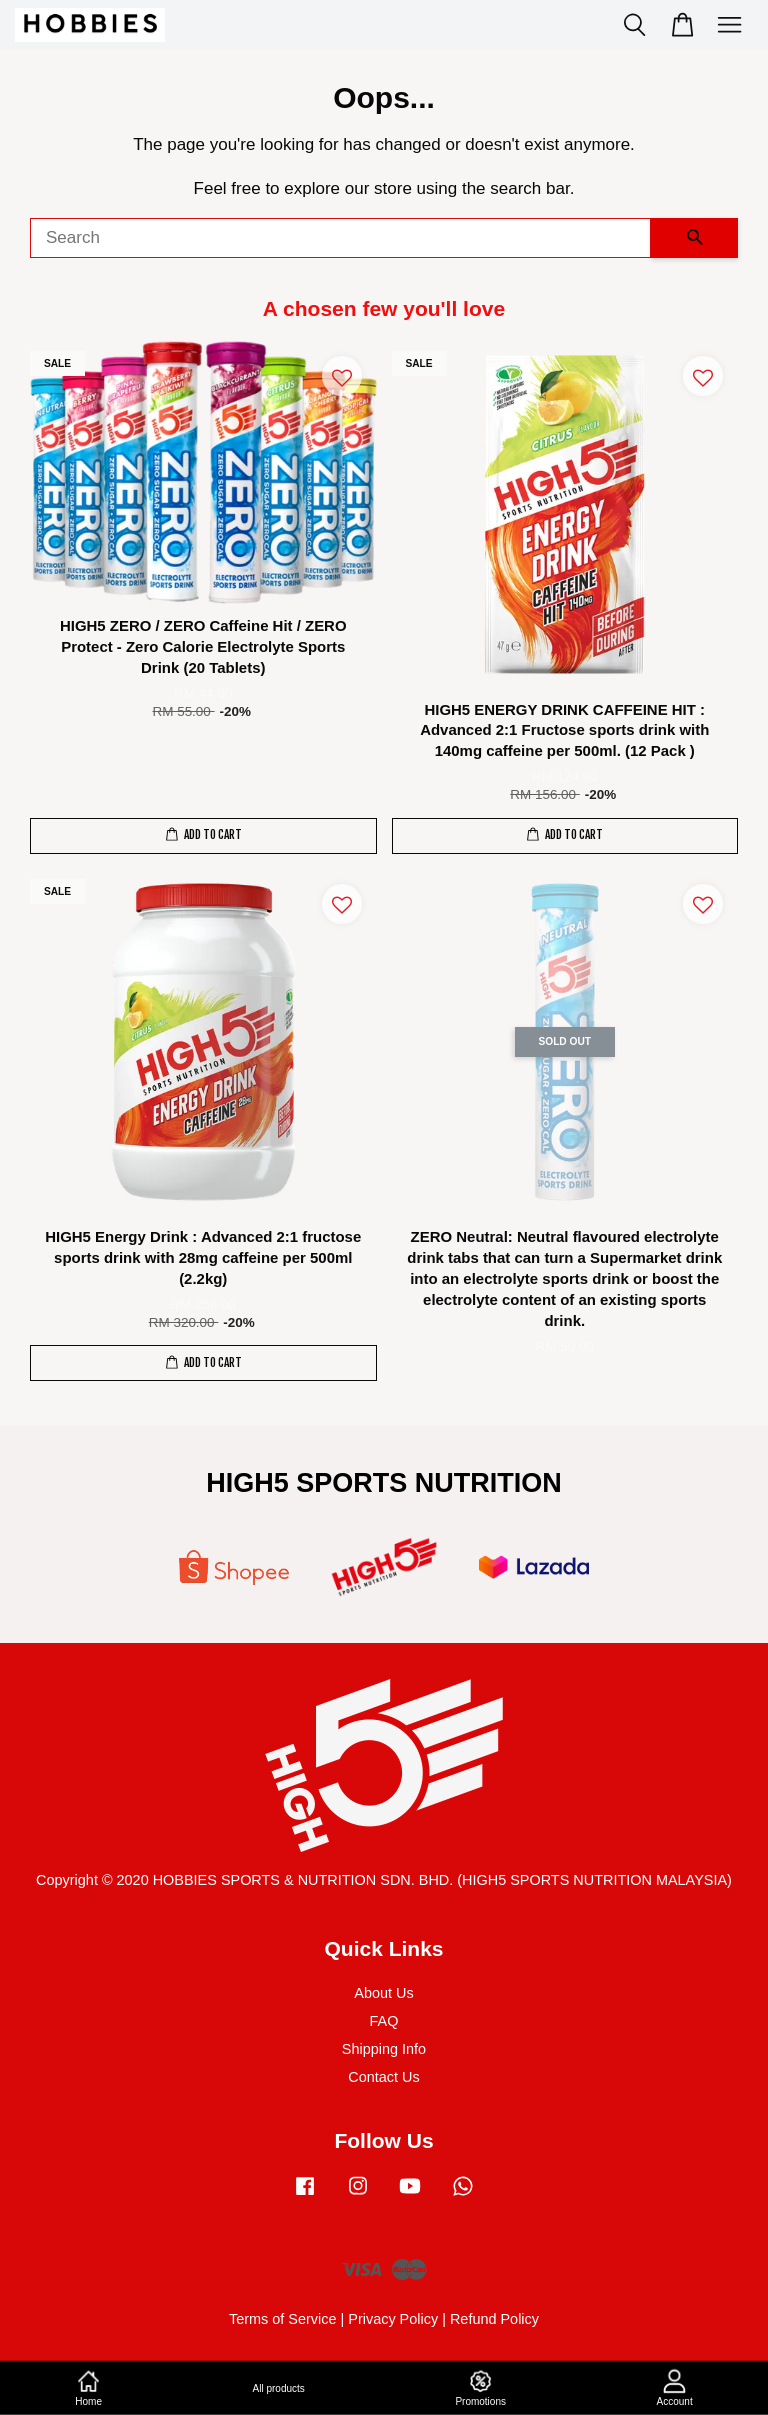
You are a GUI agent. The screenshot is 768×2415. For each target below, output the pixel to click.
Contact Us (383, 2077)
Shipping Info (384, 2049)
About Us (383, 1993)
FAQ (384, 2021)
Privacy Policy (393, 2319)
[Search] (340, 238)
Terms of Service (283, 2319)
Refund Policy (494, 2319)
